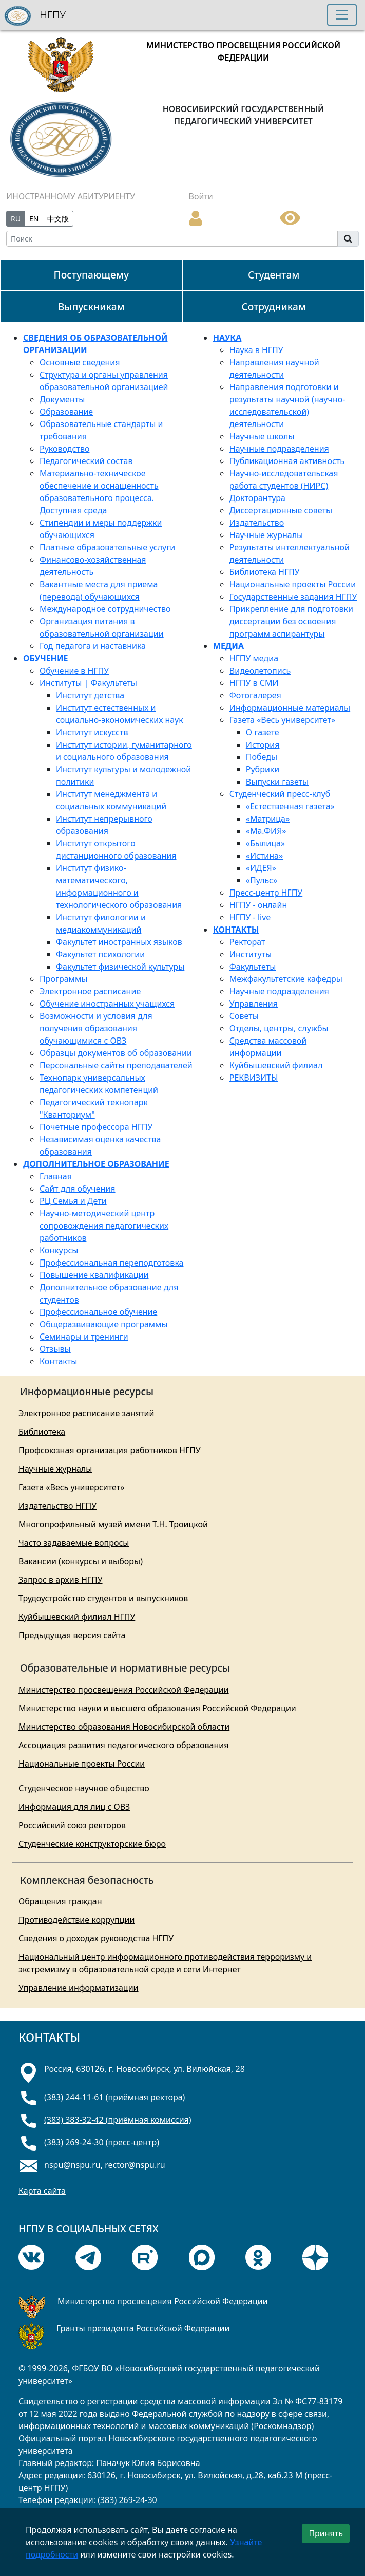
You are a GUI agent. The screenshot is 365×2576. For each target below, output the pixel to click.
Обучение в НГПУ (74, 670)
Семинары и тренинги (84, 1336)
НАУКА (227, 337)
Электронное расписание (90, 991)
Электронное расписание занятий (86, 1413)
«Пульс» (261, 880)
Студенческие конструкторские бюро (92, 1843)
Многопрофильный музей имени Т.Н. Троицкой (113, 1524)
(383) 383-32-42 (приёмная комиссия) (117, 2119)
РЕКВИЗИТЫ (253, 1077)
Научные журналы (266, 535)
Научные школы (262, 436)
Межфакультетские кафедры (285, 979)
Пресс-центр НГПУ (265, 892)
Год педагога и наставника (93, 646)
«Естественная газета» (290, 806)
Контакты (58, 1361)
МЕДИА (228, 646)
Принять (326, 2533)
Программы (63, 979)
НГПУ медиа (253, 658)
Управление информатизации (78, 1987)
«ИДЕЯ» (261, 868)
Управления (253, 1003)
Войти (201, 196)
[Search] (172, 239)
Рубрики (262, 769)
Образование (66, 411)
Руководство (64, 448)
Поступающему (91, 275)
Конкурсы (59, 1250)
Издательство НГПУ (57, 1505)
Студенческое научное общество (83, 1788)
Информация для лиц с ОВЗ (74, 1806)
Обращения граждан (60, 1901)
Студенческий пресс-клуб (280, 794)
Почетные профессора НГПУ (96, 1127)
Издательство (256, 522)
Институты (250, 954)
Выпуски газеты (277, 781)
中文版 (58, 219)
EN (34, 219)
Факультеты (252, 966)
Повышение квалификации (94, 1275)
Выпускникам (91, 306)
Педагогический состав (86, 461)
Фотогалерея (255, 695)
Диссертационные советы (280, 510)
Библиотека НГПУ (264, 572)
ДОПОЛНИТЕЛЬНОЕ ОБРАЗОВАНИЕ (96, 1164)
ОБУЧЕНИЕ (45, 658)
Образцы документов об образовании (116, 1053)
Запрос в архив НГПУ (60, 1579)
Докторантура (257, 498)
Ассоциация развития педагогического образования (123, 1745)
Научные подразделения (279, 448)
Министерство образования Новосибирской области (123, 1726)
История (263, 744)
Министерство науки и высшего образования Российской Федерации (157, 1708)
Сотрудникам (273, 306)
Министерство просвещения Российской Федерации (123, 1689)
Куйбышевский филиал (276, 1065)
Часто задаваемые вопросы (73, 1542)
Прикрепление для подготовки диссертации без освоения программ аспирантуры (291, 621)
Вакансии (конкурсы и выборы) (80, 1561)
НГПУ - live (250, 917)
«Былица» (265, 843)
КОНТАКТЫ (236, 929)
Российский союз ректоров (72, 1825)
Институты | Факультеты (88, 683)
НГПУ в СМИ (254, 683)
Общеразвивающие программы (104, 1324)
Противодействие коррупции (76, 1919)
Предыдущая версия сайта (71, 1635)
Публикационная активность (286, 461)
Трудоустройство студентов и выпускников (103, 1598)
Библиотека (41, 1431)
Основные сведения (80, 362)
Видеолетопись (260, 670)
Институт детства (90, 695)
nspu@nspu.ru (72, 2165)
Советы (244, 1016)
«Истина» (264, 855)
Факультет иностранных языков (119, 942)
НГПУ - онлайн (258, 905)
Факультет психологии (100, 954)
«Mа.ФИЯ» (266, 831)
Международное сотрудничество (105, 609)
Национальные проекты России (292, 584)
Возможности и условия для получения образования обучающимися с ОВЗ (96, 1028)
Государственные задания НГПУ (293, 596)
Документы (62, 399)
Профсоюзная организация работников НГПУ (109, 1450)
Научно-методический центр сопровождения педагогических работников (104, 1226)
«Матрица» (268, 818)
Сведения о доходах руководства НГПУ (96, 1938)
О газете (262, 732)
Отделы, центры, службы (279, 1028)
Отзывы (55, 1349)
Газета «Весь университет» (282, 720)
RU (16, 219)
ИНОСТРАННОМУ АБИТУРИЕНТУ (70, 196)
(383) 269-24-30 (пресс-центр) (101, 2142)
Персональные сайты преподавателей (116, 1065)
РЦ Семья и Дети (73, 1201)
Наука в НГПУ (256, 350)
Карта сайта (42, 2190)
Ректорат (247, 942)
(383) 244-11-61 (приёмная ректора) (114, 2097)
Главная (56, 1176)
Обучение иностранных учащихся (107, 1003)
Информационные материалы (289, 707)
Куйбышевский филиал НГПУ (76, 1616)
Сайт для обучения (78, 1188)
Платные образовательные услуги (107, 547)
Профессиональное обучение (98, 1312)
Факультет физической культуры (120, 966)
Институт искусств (92, 732)
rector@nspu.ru (135, 2165)
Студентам (273, 275)
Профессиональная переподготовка (111, 1262)
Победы (261, 757)
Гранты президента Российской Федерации (142, 2328)
